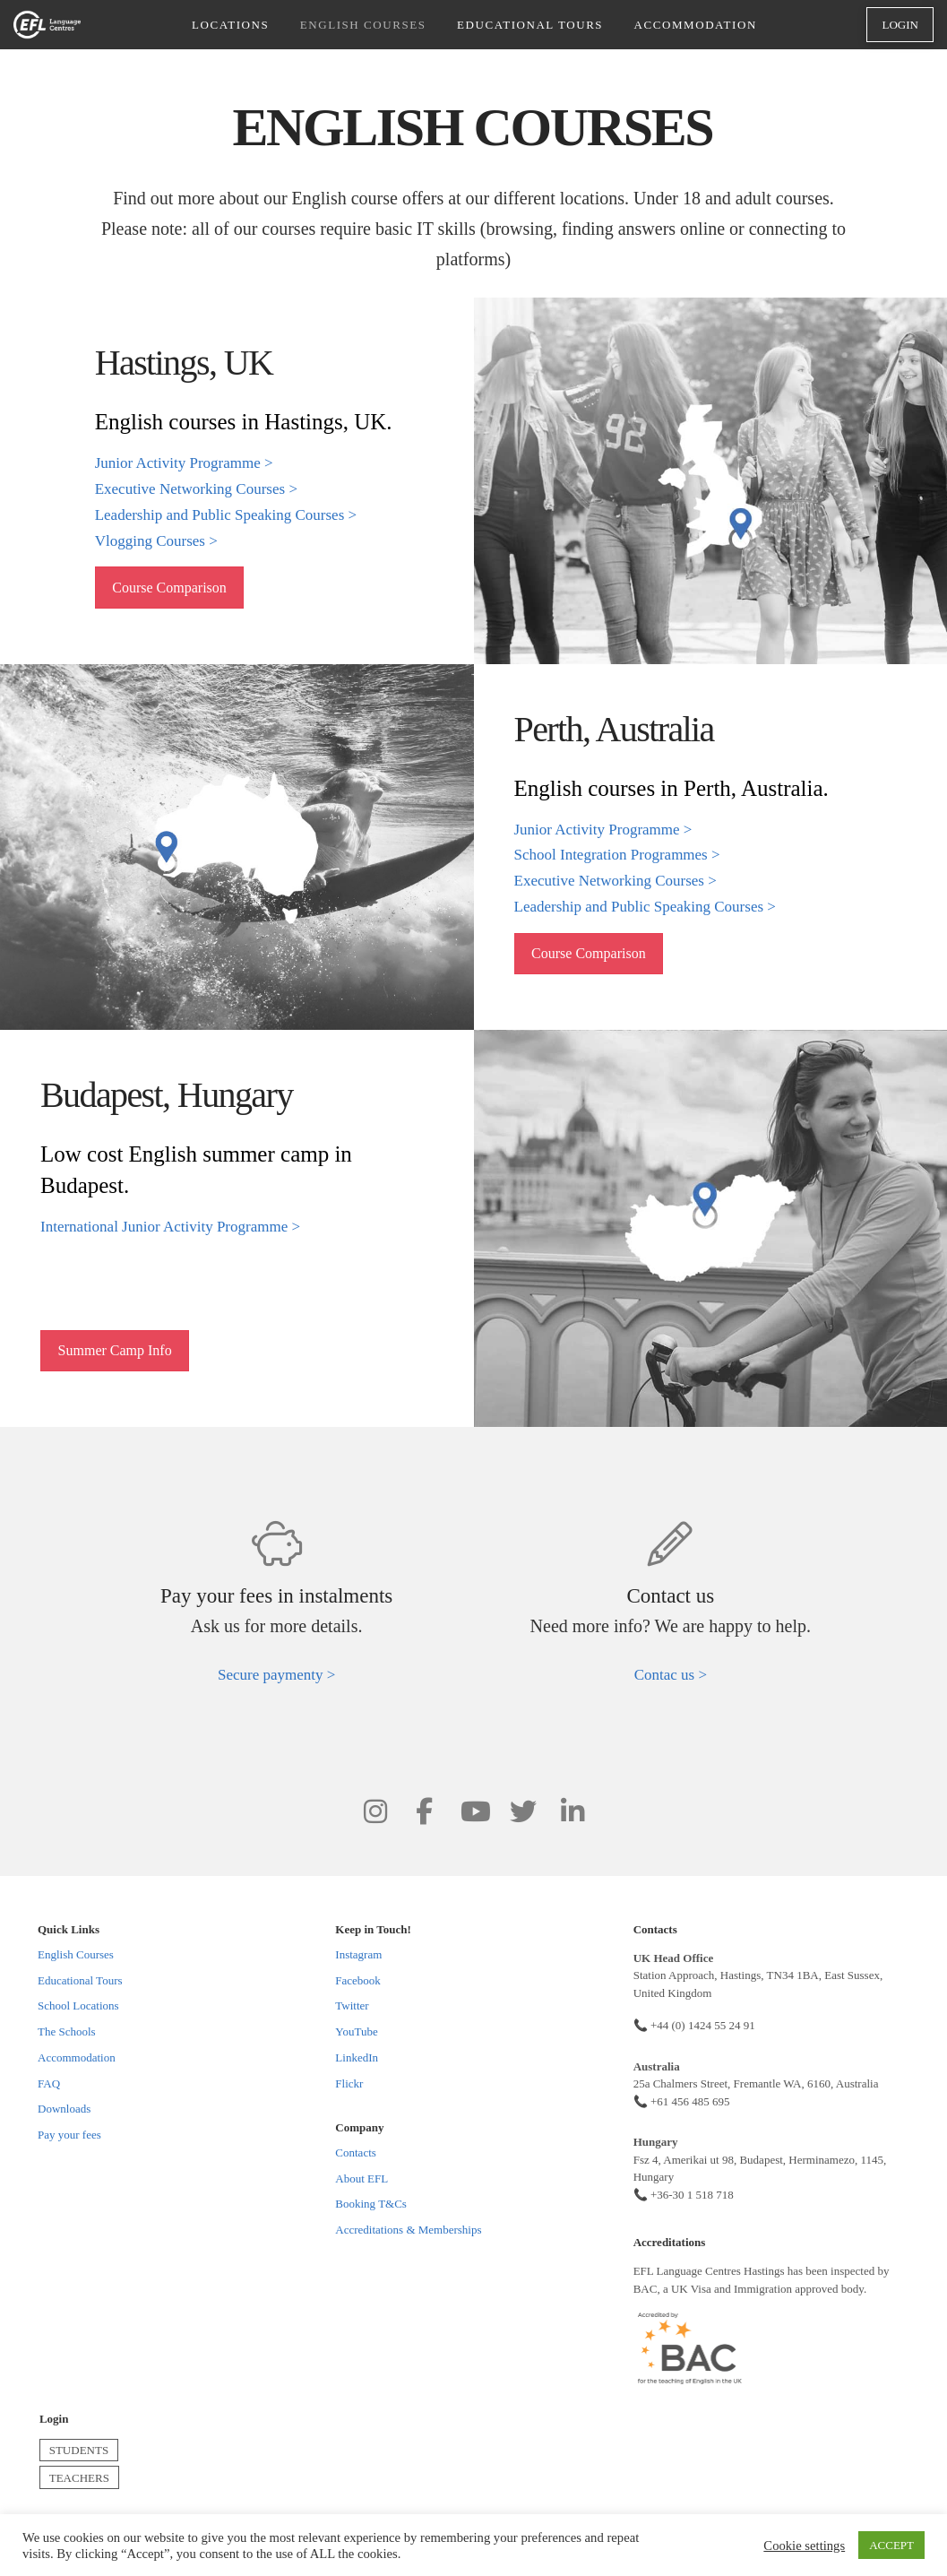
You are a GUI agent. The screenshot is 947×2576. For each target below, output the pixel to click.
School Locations (78, 2005)
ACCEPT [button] (891, 2545)
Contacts (355, 2152)
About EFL (361, 2178)
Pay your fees (69, 2134)
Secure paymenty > (276, 1674)
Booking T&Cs (371, 2203)
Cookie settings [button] (804, 2545)
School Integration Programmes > (617, 854)
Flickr (349, 2083)
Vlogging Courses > (156, 540)
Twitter (351, 2005)
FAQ (49, 2083)
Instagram (358, 1954)
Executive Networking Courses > (196, 488)
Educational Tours (80, 1980)
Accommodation (77, 2057)
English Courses (76, 1954)
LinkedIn (356, 2057)
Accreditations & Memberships (408, 2229)
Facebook (358, 1980)
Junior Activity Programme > (184, 462)
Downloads (64, 2108)
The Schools (67, 2031)
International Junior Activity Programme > (170, 1226)
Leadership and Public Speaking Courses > (226, 514)
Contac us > (670, 1674)
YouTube (356, 2031)
